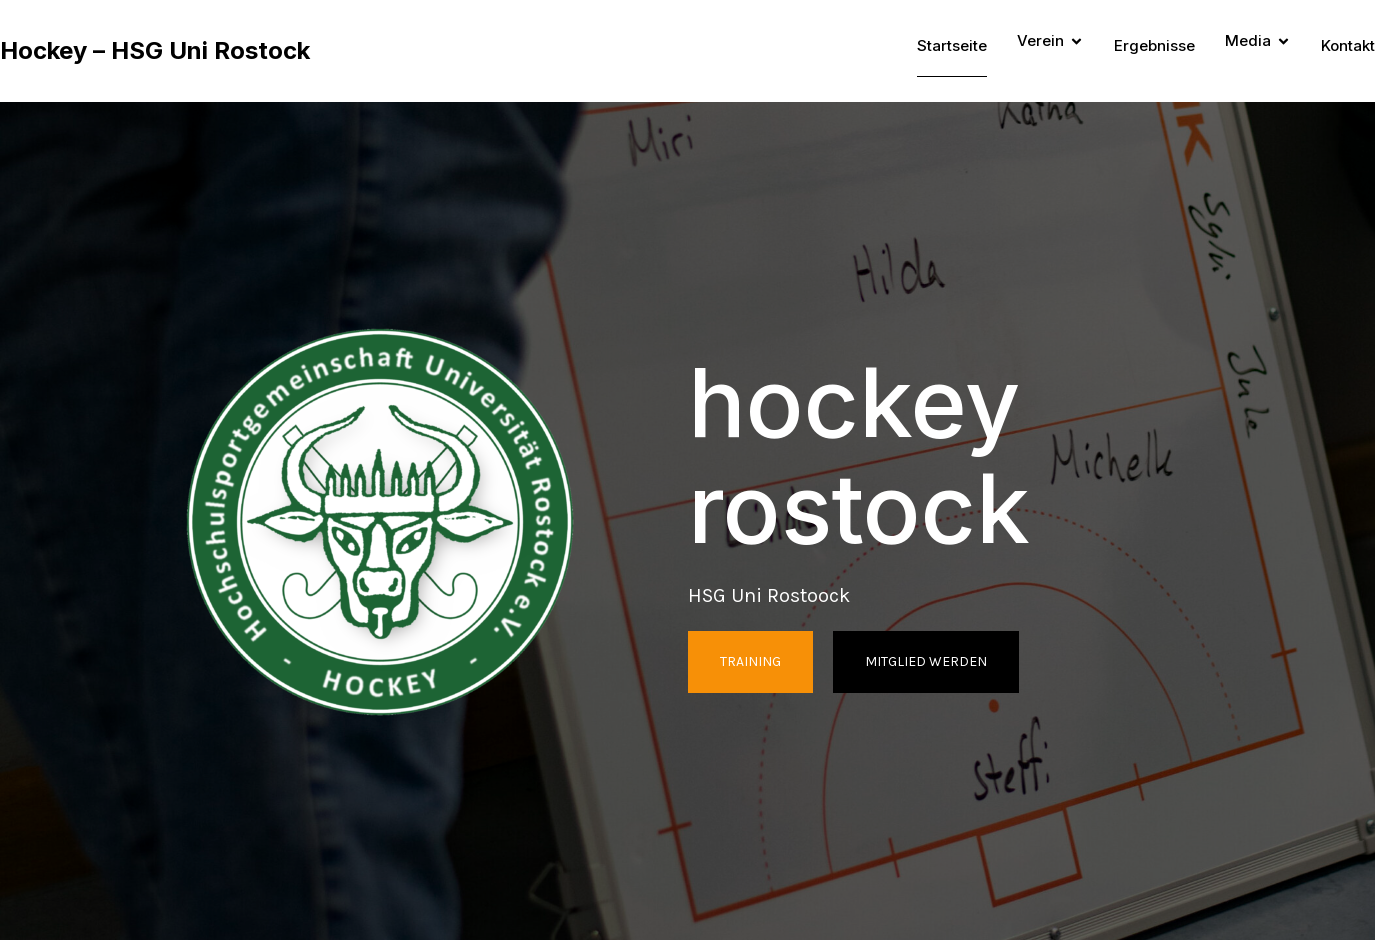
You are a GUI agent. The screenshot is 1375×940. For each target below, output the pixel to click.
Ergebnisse (1154, 45)
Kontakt (1348, 45)
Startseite (952, 45)
